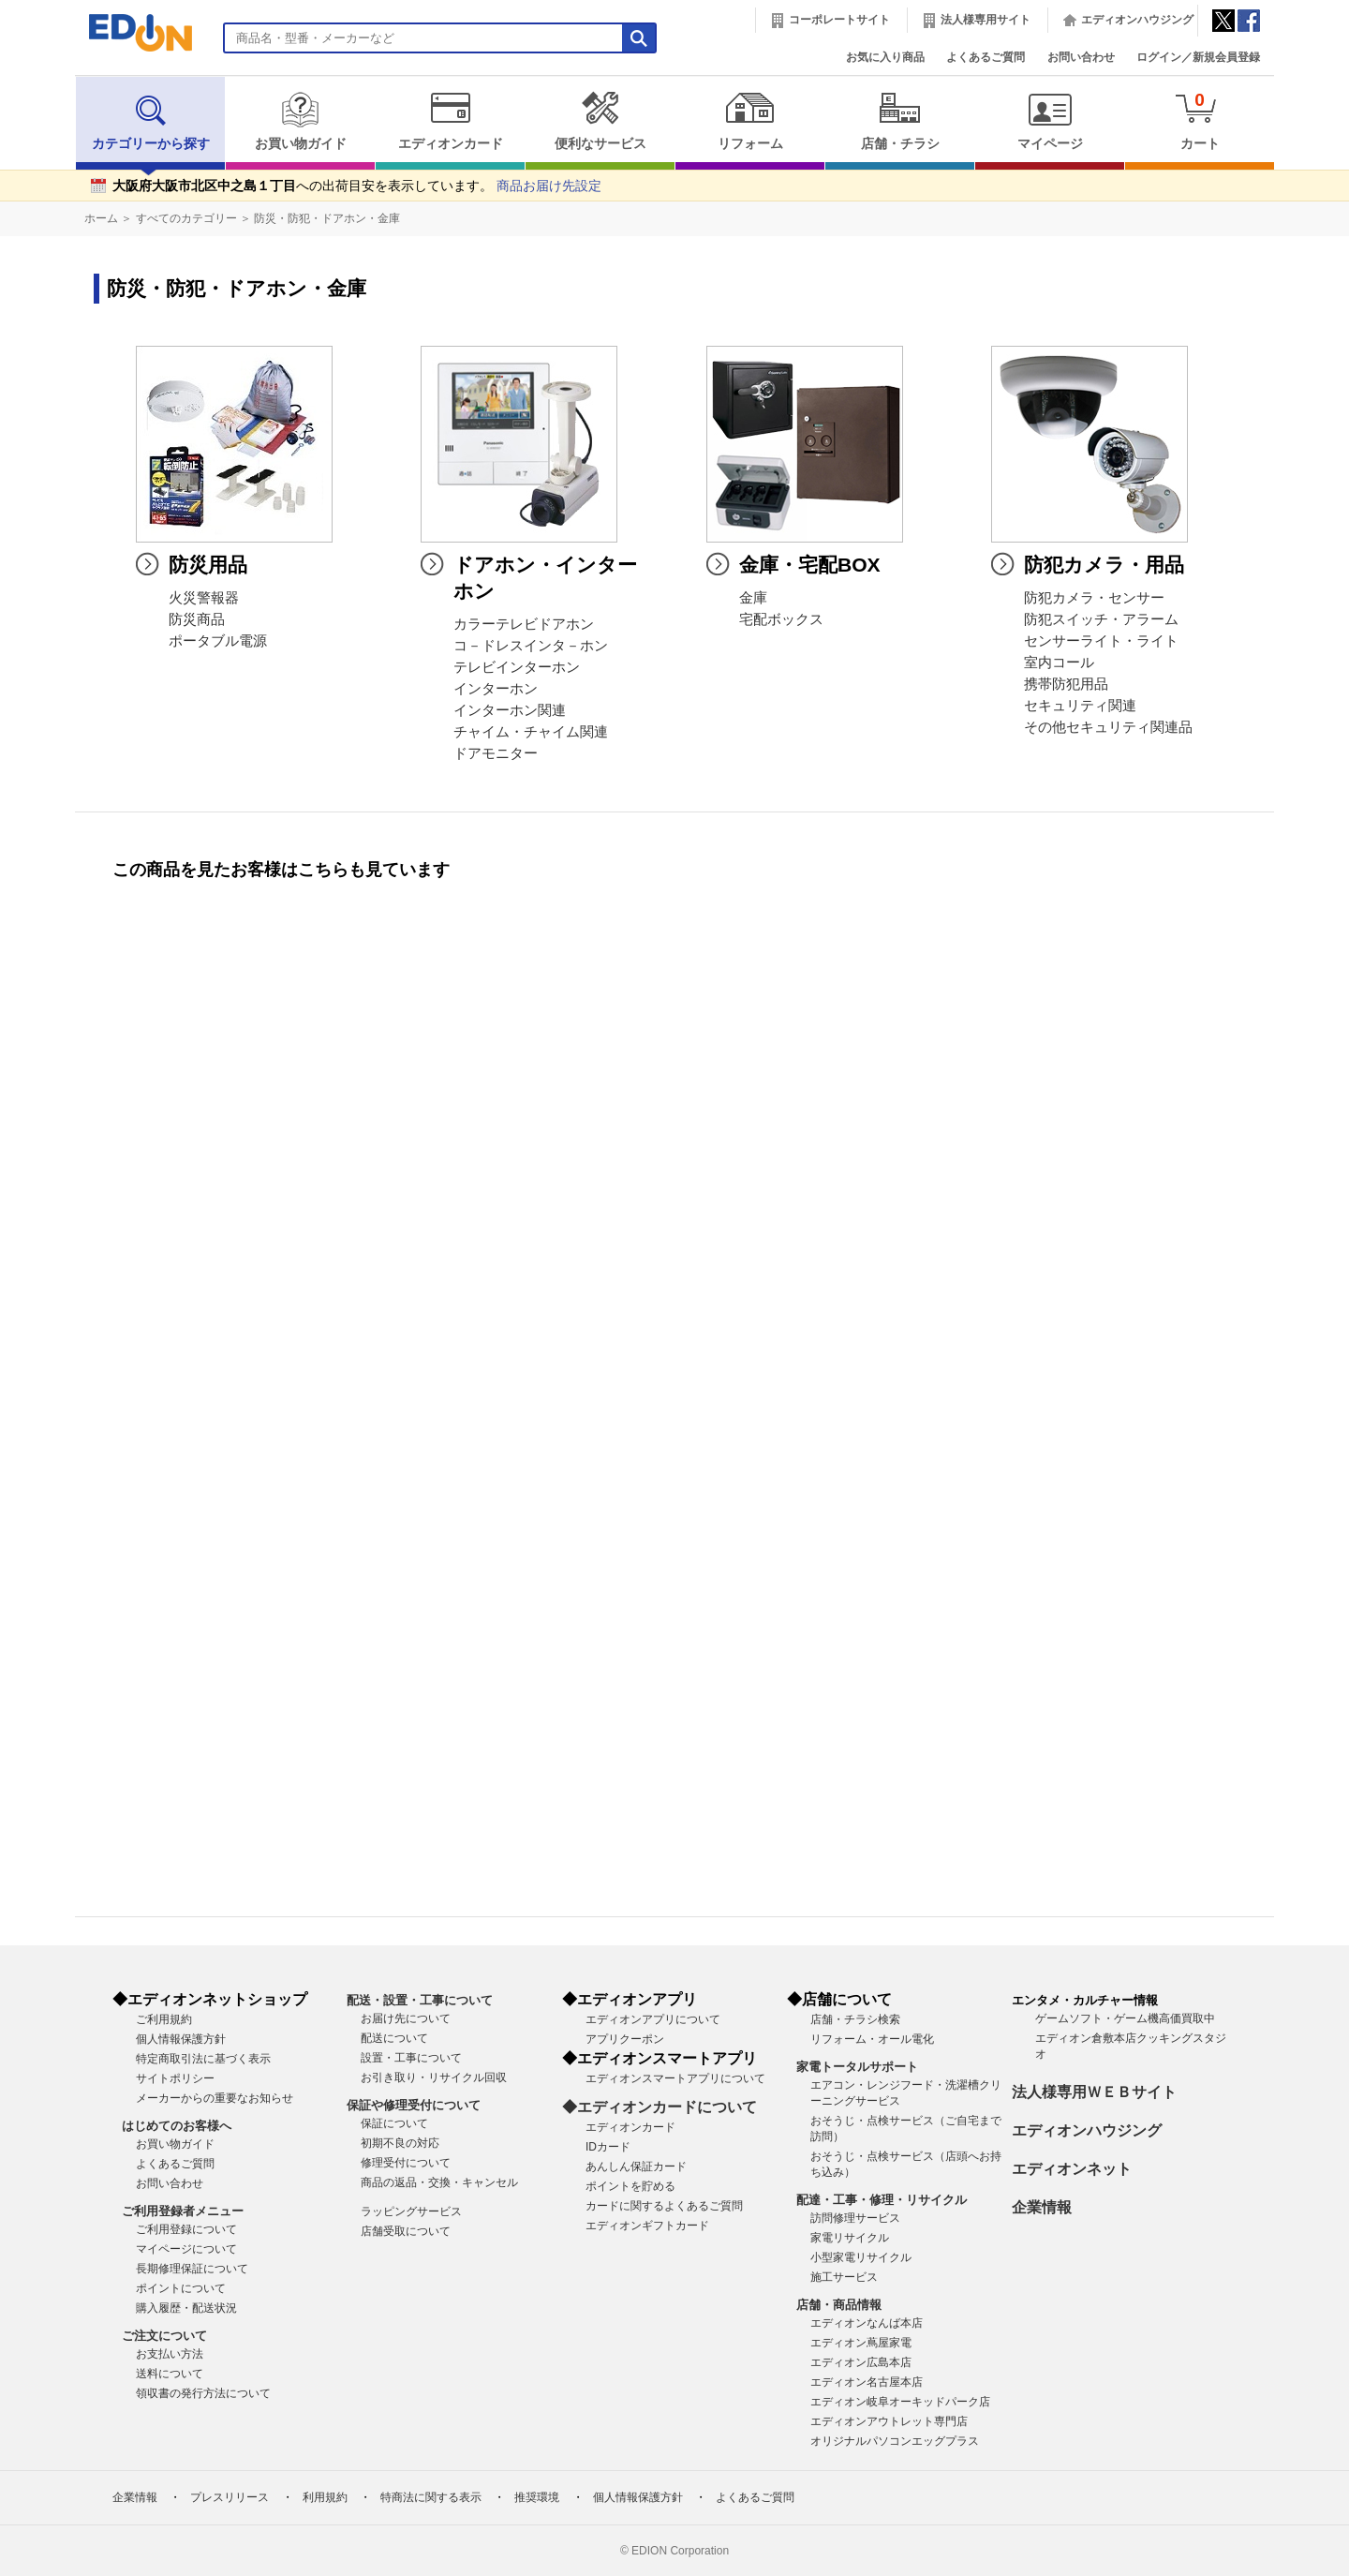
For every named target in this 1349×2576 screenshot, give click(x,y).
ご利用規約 (164, 2019)
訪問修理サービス (855, 2218)
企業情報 (1042, 2207)
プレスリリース (229, 2497)
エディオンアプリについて (653, 2019)
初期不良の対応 (400, 2143)
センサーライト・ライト (1101, 640)
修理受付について (406, 2162)
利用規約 (325, 2497)
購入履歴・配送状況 (186, 2308)
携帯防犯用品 (1066, 684)
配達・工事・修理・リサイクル (881, 2200)
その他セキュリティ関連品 (1108, 727)
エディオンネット (1072, 2169)
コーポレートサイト (839, 19)
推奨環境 (536, 2497)
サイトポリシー (175, 2078)
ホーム (101, 218)
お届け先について (406, 2018)
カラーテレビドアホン (523, 624)
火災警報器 (204, 597)
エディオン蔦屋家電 (861, 2342)
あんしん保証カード (636, 2166)
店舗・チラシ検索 (855, 2019)
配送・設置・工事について (420, 2000)
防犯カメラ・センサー (1094, 597)
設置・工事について (411, 2057)
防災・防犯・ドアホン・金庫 (327, 218)
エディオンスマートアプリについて (675, 2078)
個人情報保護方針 (181, 2039)
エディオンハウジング (1137, 19)
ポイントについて (181, 2288)
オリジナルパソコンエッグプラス (894, 2441)
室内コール (1059, 662)
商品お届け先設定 (549, 186)
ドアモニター (495, 753)
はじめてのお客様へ (176, 2126)
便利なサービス (600, 121)
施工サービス (844, 2277)
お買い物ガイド (300, 121)
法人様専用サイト (985, 19)
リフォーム (749, 121)
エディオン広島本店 (861, 2362)
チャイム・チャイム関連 (530, 731)
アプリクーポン (625, 2039)
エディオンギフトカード (647, 2225)
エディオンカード (450, 121)
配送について (394, 2038)
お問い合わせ (1081, 57)
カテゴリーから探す (151, 121)
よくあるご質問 (985, 57)
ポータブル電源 (218, 640)
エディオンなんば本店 (866, 2323)
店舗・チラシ (899, 121)
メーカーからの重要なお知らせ (214, 2098)
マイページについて (186, 2249)
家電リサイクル (849, 2237)
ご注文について (164, 2336)
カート (1199, 120)
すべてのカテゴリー (186, 218)
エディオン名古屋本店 (866, 2382)
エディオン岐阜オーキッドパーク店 (900, 2401)
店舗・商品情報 (839, 2305)
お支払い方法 (169, 2353)
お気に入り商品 (885, 57)
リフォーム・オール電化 (872, 2039)
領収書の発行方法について (203, 2393)
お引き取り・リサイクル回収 (434, 2077)
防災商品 (197, 619)
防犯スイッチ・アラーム (1101, 619)
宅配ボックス (781, 619)
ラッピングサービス (411, 2211)
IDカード (608, 2146)
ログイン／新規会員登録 (1198, 57)
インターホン (495, 688)
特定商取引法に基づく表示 (203, 2058)
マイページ (1049, 121)
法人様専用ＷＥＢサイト (1094, 2092)
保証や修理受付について (414, 2105)
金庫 (753, 597)
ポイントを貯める (630, 2186)
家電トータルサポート (857, 2067)
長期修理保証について (192, 2268)
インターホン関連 (509, 710)
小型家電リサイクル (861, 2257)
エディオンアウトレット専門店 (889, 2421)
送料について (169, 2373)
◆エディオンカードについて (659, 2107)
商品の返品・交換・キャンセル (439, 2182)
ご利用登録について (186, 2229)
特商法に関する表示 (431, 2497)
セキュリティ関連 (1080, 705)
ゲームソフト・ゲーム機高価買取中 (1125, 2018)
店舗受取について (406, 2231)
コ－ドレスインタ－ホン (530, 645)
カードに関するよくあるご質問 (664, 2205)
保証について (394, 2123)
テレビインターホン (516, 667)
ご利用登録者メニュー (183, 2211)
